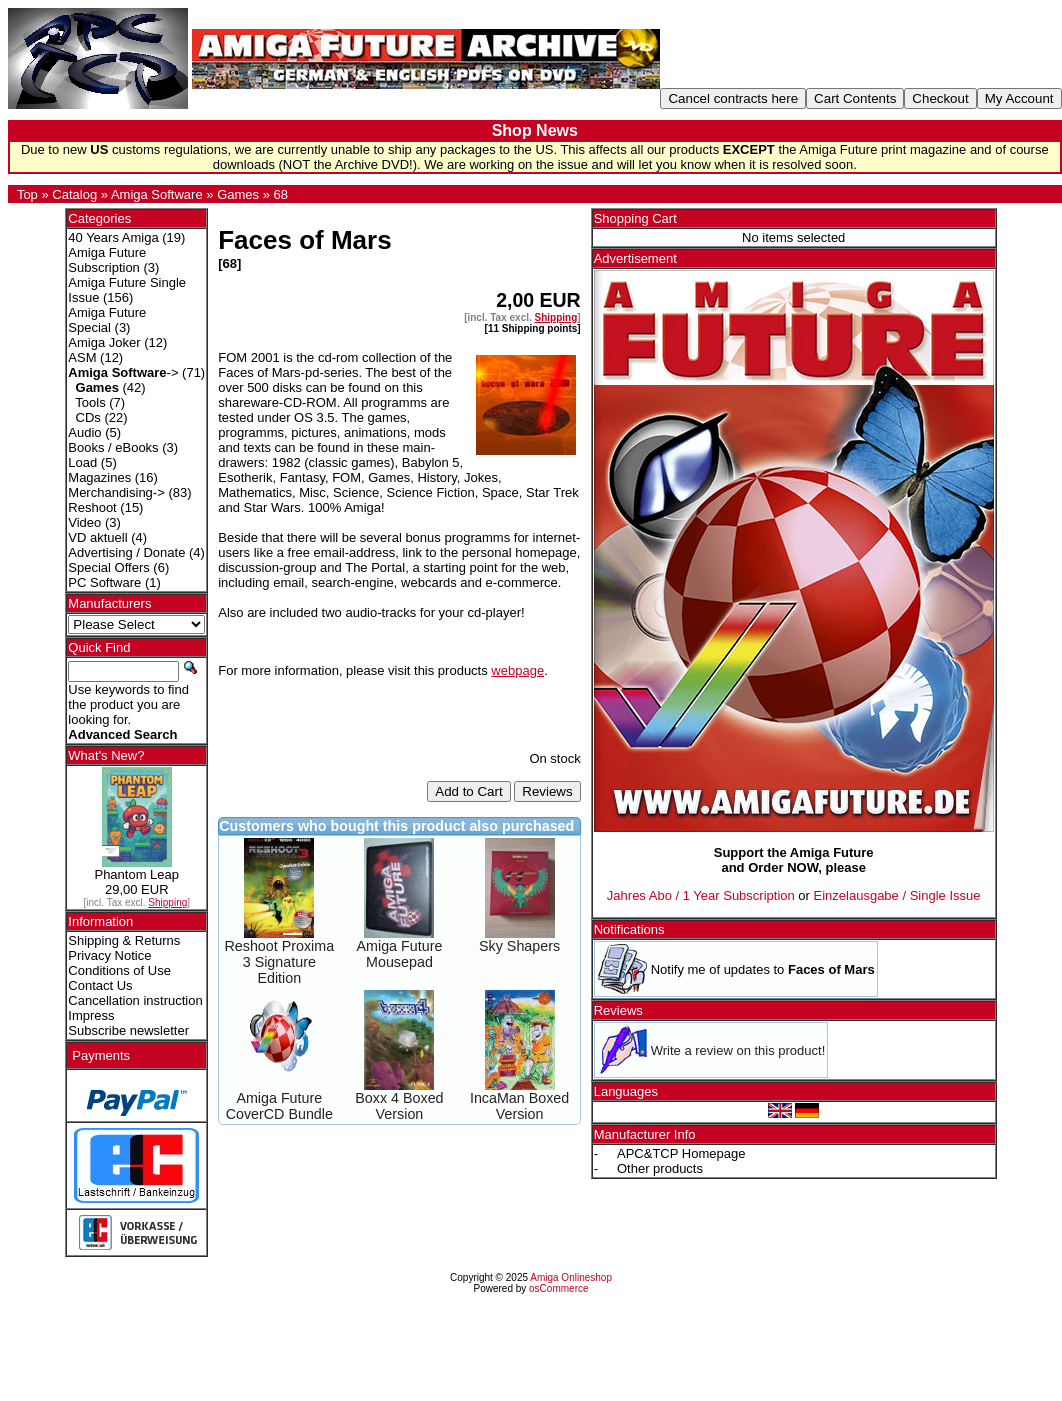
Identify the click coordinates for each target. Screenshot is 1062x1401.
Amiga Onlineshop (571, 1277)
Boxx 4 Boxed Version (399, 1106)
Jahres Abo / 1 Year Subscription (701, 895)
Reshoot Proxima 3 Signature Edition (279, 962)
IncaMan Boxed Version (519, 1106)
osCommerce (558, 1288)
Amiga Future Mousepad (400, 954)
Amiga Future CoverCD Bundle (279, 1106)
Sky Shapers (519, 946)
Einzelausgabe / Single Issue (897, 895)
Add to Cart (468, 791)
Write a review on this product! (738, 1050)
